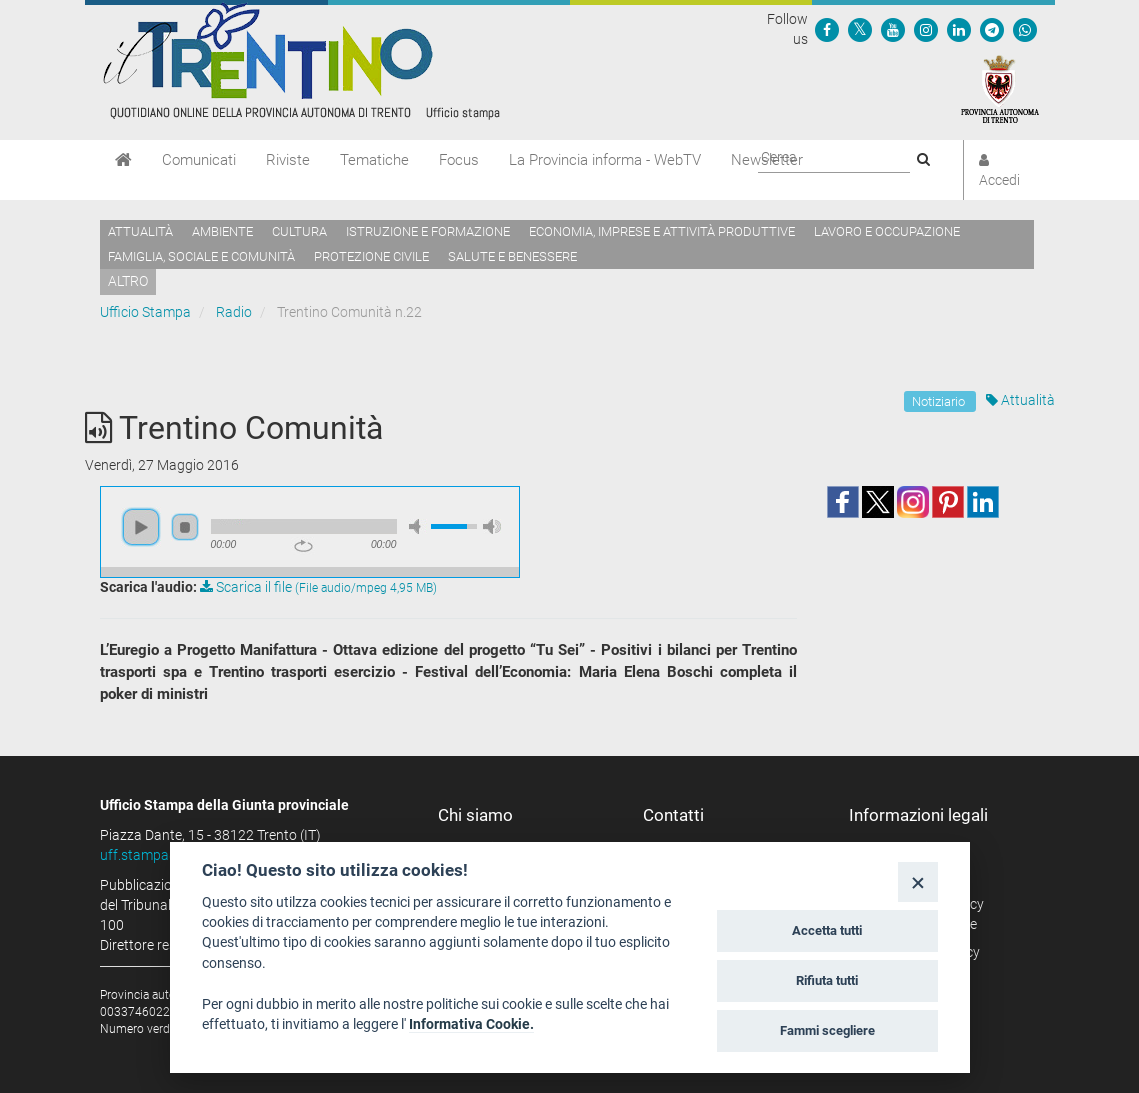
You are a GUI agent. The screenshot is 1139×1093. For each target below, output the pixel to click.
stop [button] (185, 527)
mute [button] (418, 526)
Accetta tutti (827, 930)
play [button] (141, 527)
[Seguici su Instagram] (926, 29)
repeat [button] (303, 546)
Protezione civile (371, 256)
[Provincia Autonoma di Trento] (1000, 88)
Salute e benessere (512, 256)
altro (128, 281)
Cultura (299, 231)
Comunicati (199, 160)
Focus (459, 160)
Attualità (140, 231)
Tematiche (374, 160)
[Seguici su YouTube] (893, 29)
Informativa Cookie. (471, 1024)
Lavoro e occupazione (887, 231)
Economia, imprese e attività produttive (662, 231)
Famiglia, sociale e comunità (201, 256)
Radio (234, 312)
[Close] (917, 881)
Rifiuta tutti (827, 980)
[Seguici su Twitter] (860, 29)
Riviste (288, 160)
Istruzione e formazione (428, 231)
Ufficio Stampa (145, 312)
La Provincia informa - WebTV (605, 160)
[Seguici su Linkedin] (959, 29)
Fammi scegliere (827, 1030)
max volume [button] (492, 526)
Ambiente (222, 231)
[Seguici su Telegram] (992, 29)
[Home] (123, 160)
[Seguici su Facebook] (827, 29)
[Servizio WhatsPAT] (1025, 29)
